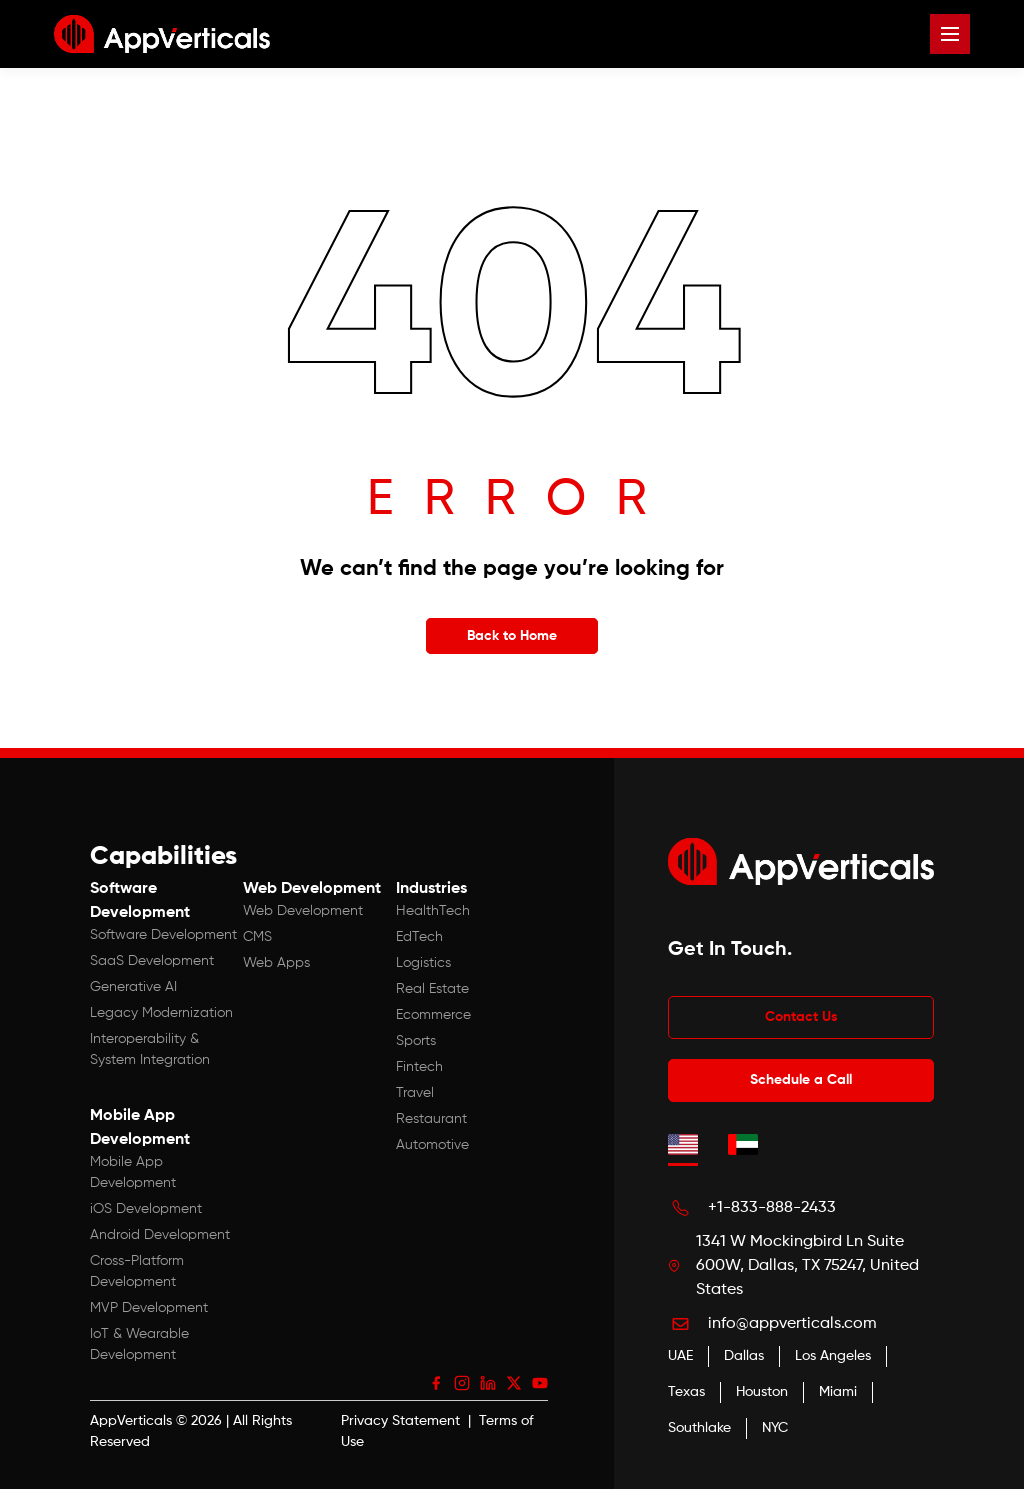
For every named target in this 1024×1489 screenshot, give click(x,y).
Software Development (163, 935)
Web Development (303, 911)
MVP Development (149, 1308)
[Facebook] (436, 1383)
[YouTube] (540, 1383)
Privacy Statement (400, 1421)
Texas (686, 1392)
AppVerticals (131, 1421)
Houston (762, 1392)
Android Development (160, 1235)
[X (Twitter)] (514, 1383)
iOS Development (146, 1209)
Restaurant (431, 1119)
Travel (415, 1093)
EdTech (419, 937)
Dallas (744, 1356)
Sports (416, 1041)
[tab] (683, 1144)
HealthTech (433, 911)
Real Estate (432, 989)
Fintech (419, 1067)
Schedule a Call (801, 1080)
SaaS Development (152, 961)
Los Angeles (833, 1356)
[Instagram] (462, 1383)
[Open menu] (950, 34)
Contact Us (801, 1017)
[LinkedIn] (488, 1383)
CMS (257, 937)
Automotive (432, 1145)
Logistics (423, 963)
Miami (838, 1392)
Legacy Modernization (161, 1013)
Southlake (699, 1428)
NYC (775, 1428)
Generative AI (133, 987)
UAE (680, 1356)
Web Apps (276, 963)
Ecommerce (433, 1015)
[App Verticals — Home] (162, 34)
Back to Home (512, 636)
